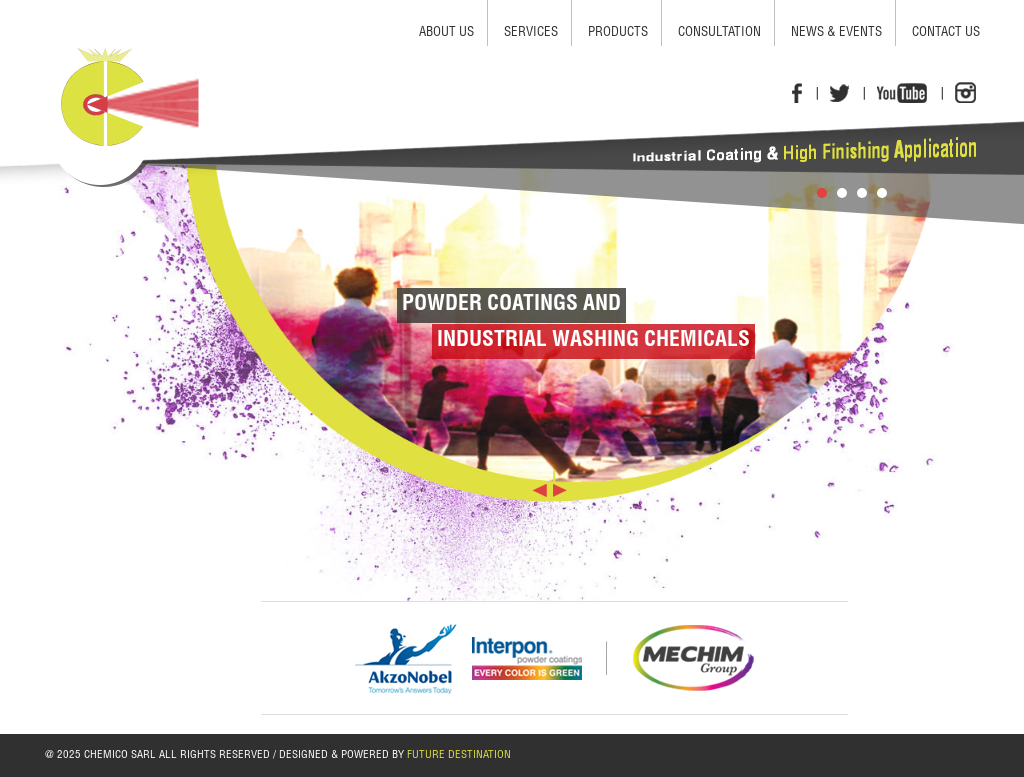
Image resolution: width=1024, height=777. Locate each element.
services (531, 33)
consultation (719, 33)
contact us (946, 33)
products (618, 33)
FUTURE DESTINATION (459, 755)
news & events (836, 33)
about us (446, 33)
